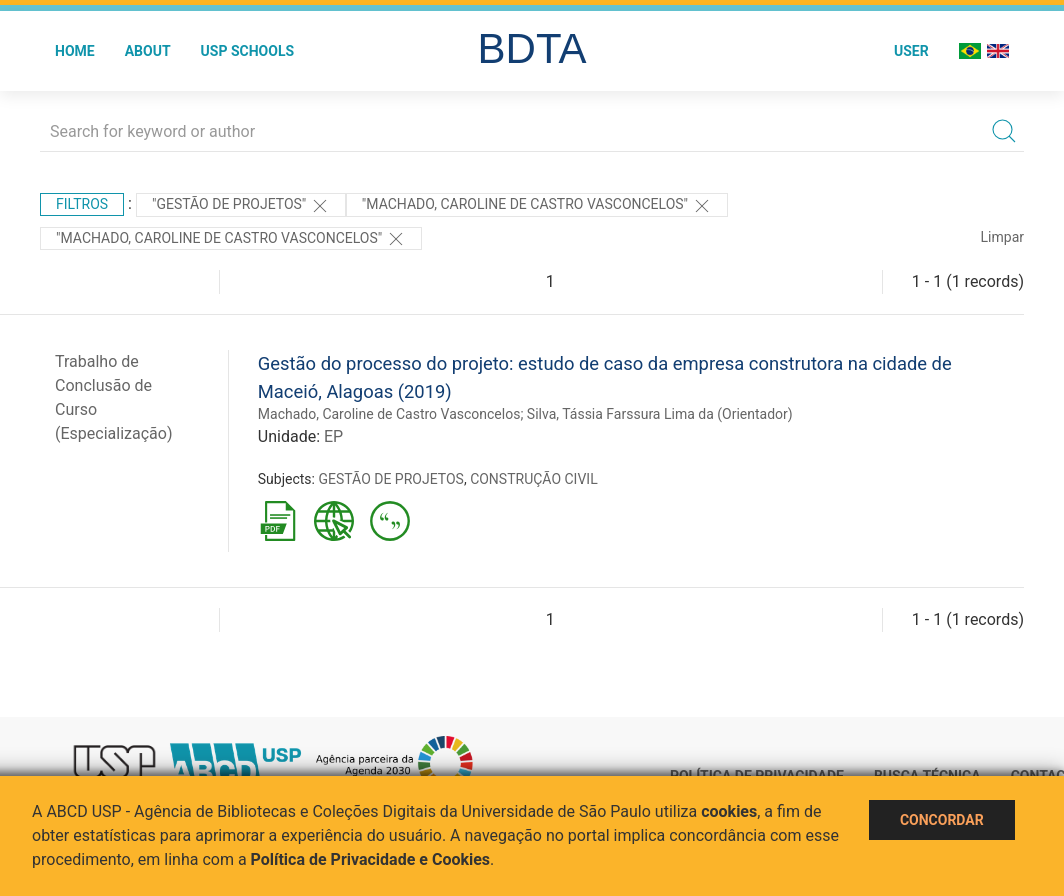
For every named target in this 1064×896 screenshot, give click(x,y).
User (911, 51)
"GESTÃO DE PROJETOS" (241, 206)
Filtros (82, 204)
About (148, 51)
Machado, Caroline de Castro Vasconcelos (389, 414)
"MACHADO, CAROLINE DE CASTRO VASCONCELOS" (537, 206)
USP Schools (248, 51)
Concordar (942, 820)
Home (75, 51)
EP (333, 436)
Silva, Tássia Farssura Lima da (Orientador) (660, 414)
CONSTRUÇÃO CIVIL (534, 479)
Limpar (1002, 237)
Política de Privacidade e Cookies (371, 859)
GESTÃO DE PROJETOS (390, 479)
